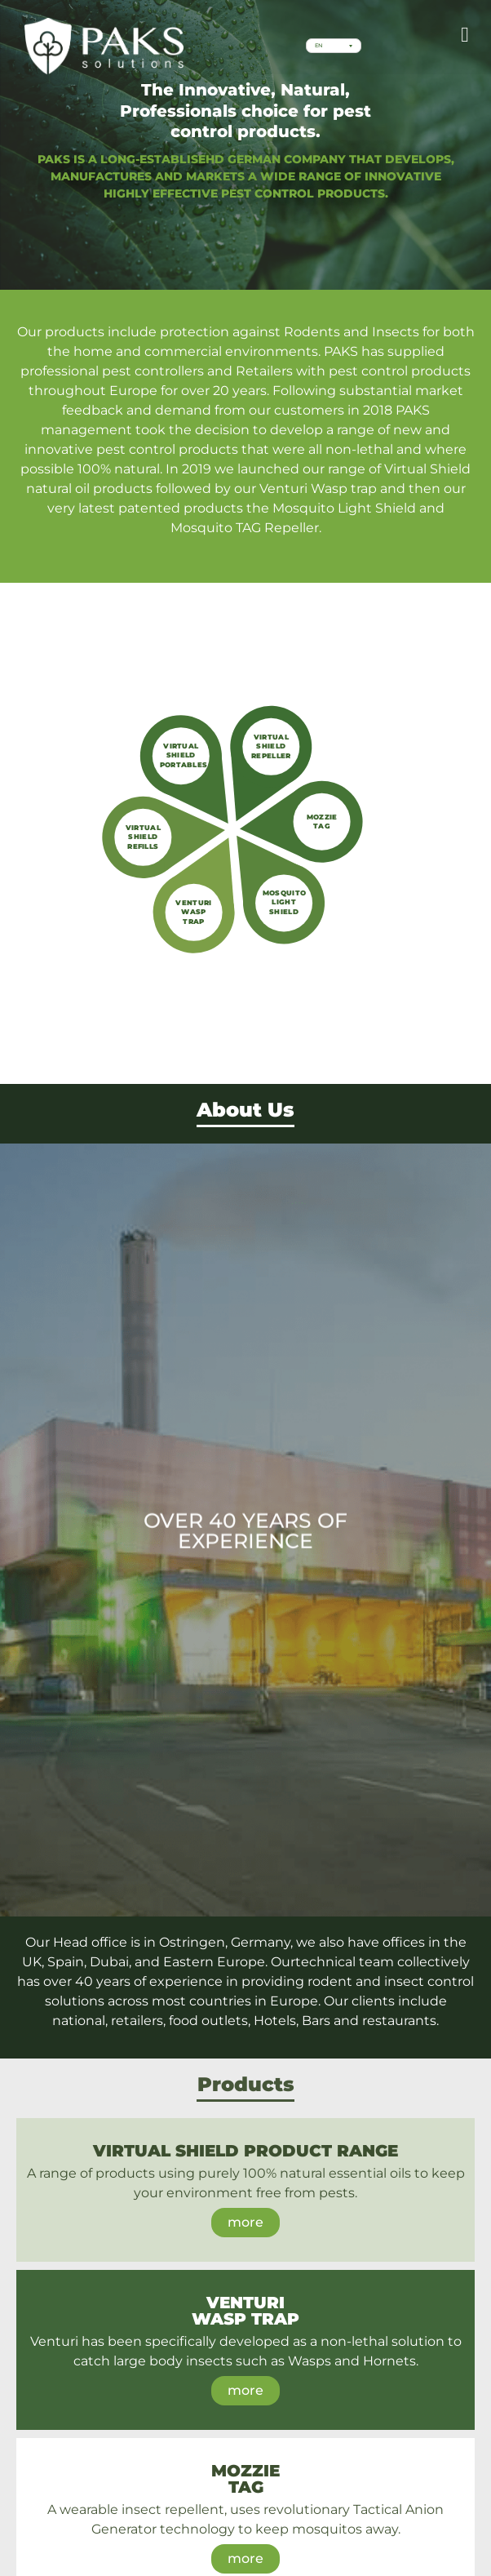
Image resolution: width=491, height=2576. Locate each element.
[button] (465, 35)
